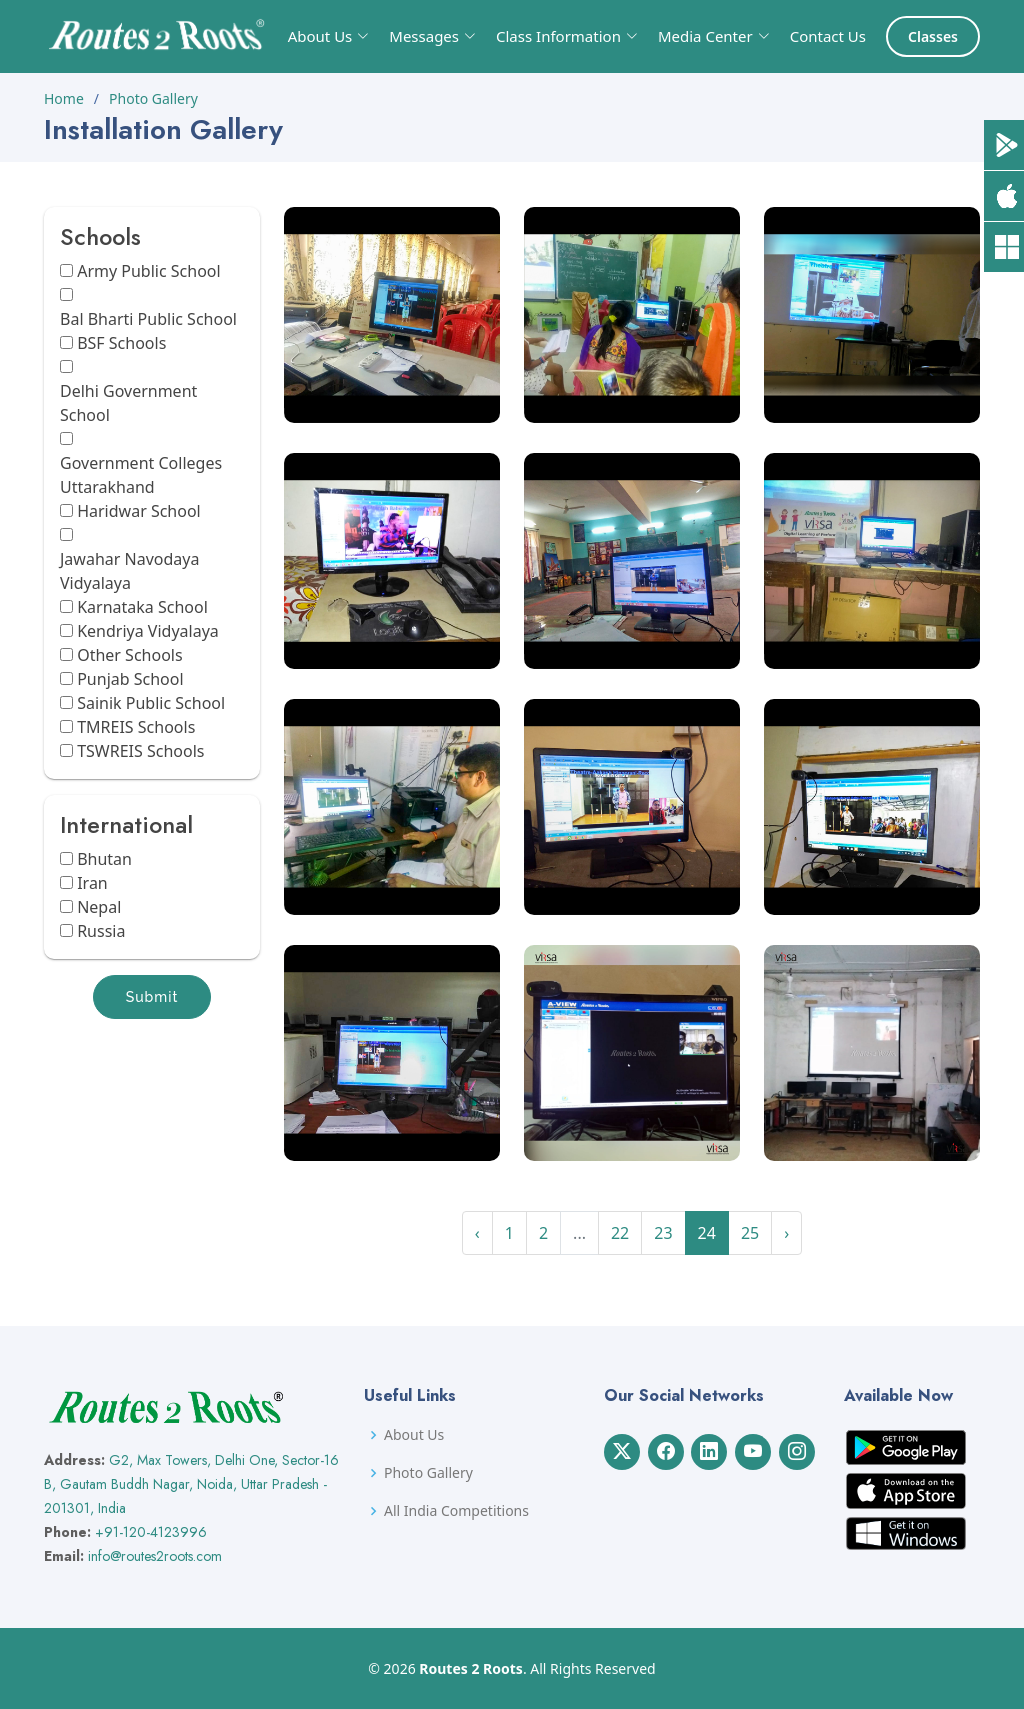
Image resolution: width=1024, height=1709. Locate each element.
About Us (414, 1435)
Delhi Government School (128, 403)
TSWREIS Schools (140, 751)
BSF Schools (121, 343)
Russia (101, 931)
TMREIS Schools (136, 727)
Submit (152, 997)
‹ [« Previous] (477, 1233)
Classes (933, 36)
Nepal (99, 907)
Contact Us (828, 36)
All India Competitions (456, 1511)
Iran (92, 883)
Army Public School (148, 271)
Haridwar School (139, 511)
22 (620, 1233)
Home (64, 98)
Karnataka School (142, 607)
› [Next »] (786, 1233)
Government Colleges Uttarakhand (141, 475)
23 (663, 1233)
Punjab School (130, 679)
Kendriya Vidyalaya (148, 631)
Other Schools (129, 655)
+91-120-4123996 (151, 1532)
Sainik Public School (151, 703)
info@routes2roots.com (155, 1556)
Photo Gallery (153, 98)
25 (750, 1233)
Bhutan (104, 859)
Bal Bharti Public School (148, 319)
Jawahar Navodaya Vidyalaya (129, 571)
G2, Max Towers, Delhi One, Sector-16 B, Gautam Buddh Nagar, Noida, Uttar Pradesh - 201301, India (191, 1484)
